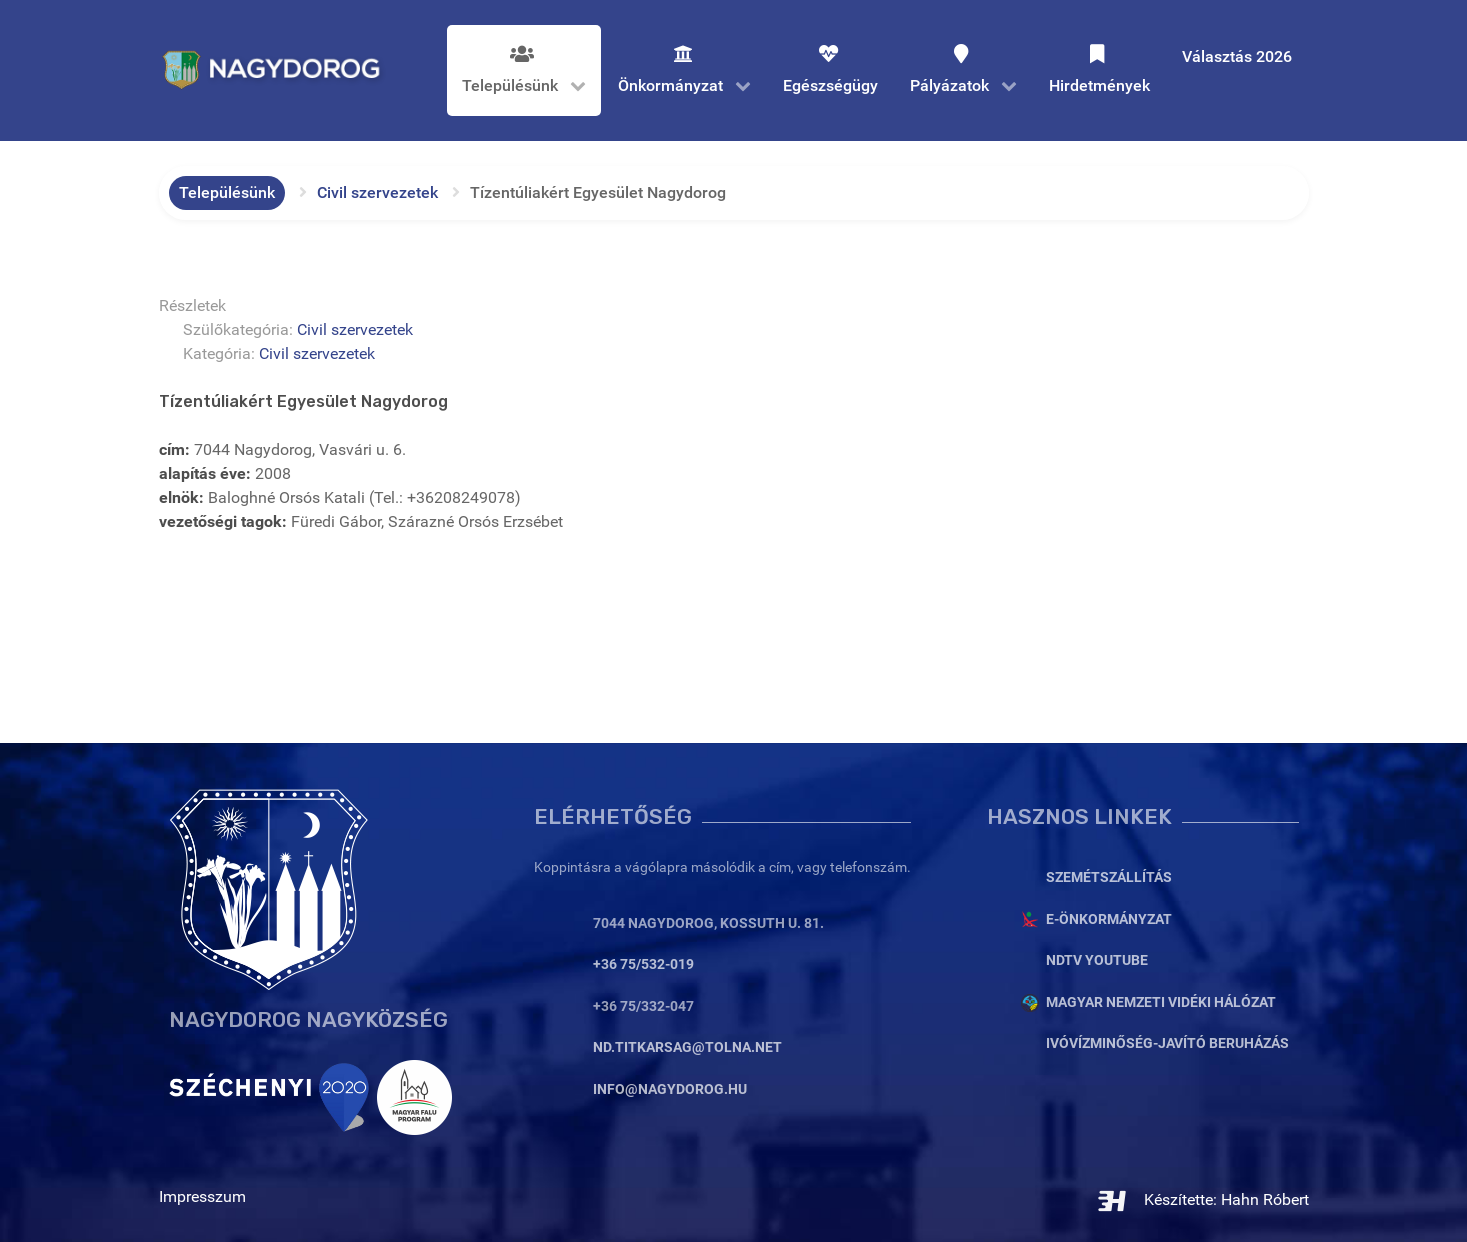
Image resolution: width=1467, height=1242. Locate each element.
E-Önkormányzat (1109, 919)
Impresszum (202, 1196)
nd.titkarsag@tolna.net (687, 1047)
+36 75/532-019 (643, 964)
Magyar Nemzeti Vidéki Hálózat (1161, 1002)
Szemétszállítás (1109, 877)
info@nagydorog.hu (670, 1089)
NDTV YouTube (1097, 960)
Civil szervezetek (355, 329)
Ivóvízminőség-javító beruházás (1167, 1043)
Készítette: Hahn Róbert (1202, 1199)
